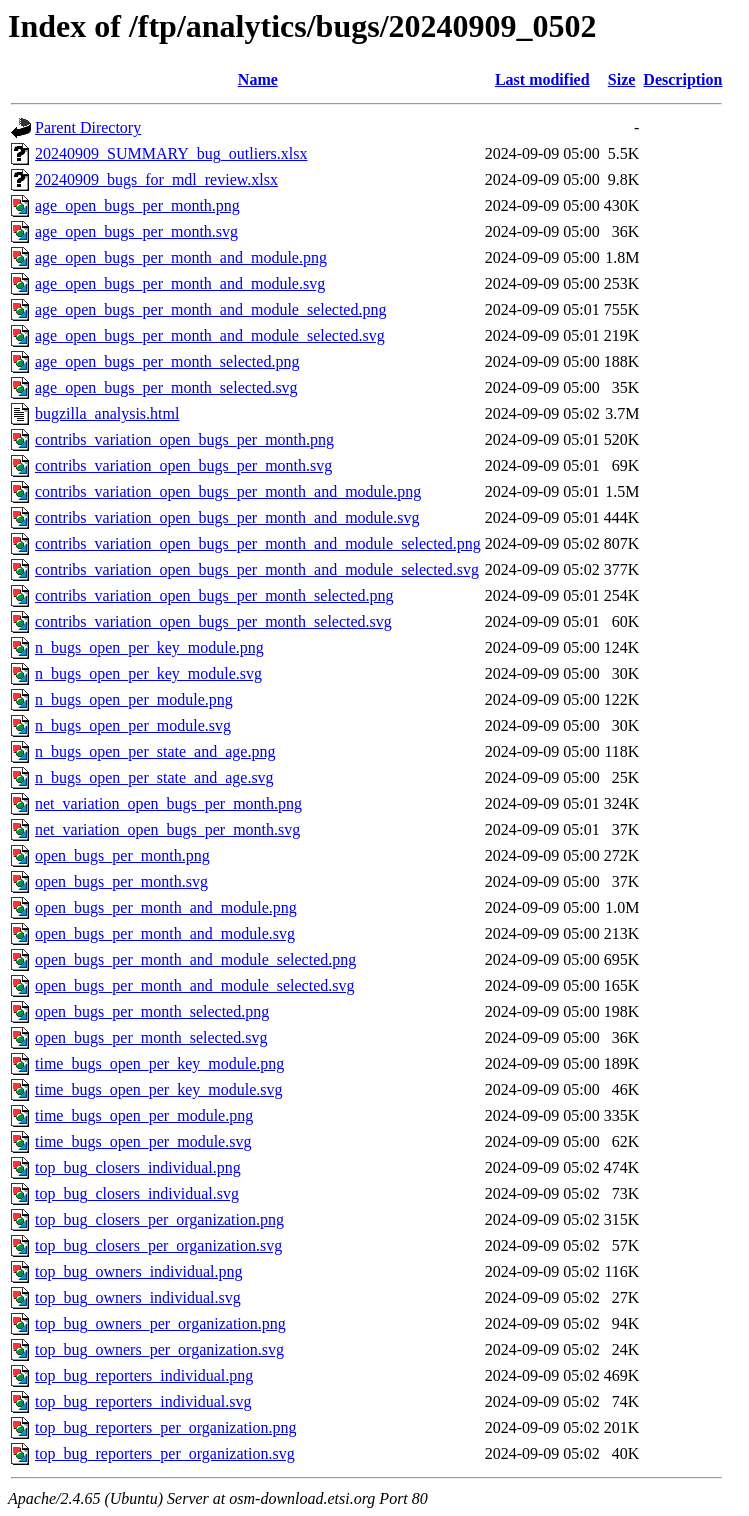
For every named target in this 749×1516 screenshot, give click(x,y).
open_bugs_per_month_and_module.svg (165, 933)
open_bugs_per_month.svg (121, 881)
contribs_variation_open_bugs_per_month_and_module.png (228, 491)
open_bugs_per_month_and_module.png (166, 907)
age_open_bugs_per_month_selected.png (167, 361)
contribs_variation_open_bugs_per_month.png (184, 439)
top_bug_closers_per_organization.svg (158, 1245)
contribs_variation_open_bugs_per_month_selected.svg (213, 621)
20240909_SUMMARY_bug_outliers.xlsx (171, 153)
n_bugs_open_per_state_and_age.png (155, 751)
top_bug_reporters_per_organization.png (165, 1427)
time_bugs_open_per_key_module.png (159, 1063)
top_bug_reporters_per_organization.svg (165, 1453)
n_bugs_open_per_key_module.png (149, 647)
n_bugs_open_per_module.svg (133, 725)
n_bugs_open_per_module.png (134, 699)
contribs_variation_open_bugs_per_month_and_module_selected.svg (257, 569)
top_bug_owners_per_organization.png (160, 1323)
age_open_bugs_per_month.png (137, 205)
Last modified (542, 79)
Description (682, 79)
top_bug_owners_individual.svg (138, 1297)
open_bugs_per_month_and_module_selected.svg (195, 985)
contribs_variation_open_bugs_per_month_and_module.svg (227, 517)
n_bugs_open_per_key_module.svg (148, 673)
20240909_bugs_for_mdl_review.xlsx (156, 179)
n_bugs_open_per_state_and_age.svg (154, 777)
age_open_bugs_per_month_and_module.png (181, 257)
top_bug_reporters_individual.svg (143, 1401)
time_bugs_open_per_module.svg (143, 1141)
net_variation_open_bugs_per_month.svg (167, 829)
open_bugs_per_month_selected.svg (151, 1037)
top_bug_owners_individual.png (139, 1271)
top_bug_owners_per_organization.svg (159, 1349)
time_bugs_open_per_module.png (144, 1115)
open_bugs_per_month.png (122, 855)
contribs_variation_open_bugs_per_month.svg (183, 465)
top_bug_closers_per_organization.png (159, 1219)
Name (258, 79)
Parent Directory (88, 127)
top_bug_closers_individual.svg (137, 1193)
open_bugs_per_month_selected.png (152, 1011)
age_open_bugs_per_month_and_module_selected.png (210, 309)
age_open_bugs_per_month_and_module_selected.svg (210, 335)
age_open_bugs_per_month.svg (136, 231)
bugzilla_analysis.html (107, 413)
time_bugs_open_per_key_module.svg (159, 1089)
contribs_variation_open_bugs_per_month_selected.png (214, 595)
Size (622, 79)
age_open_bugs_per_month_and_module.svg (180, 283)
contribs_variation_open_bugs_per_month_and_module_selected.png (258, 543)
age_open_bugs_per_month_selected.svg (166, 387)
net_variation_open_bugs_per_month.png (168, 803)
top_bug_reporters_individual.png (144, 1375)
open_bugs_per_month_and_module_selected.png (195, 959)
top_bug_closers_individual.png (138, 1167)
